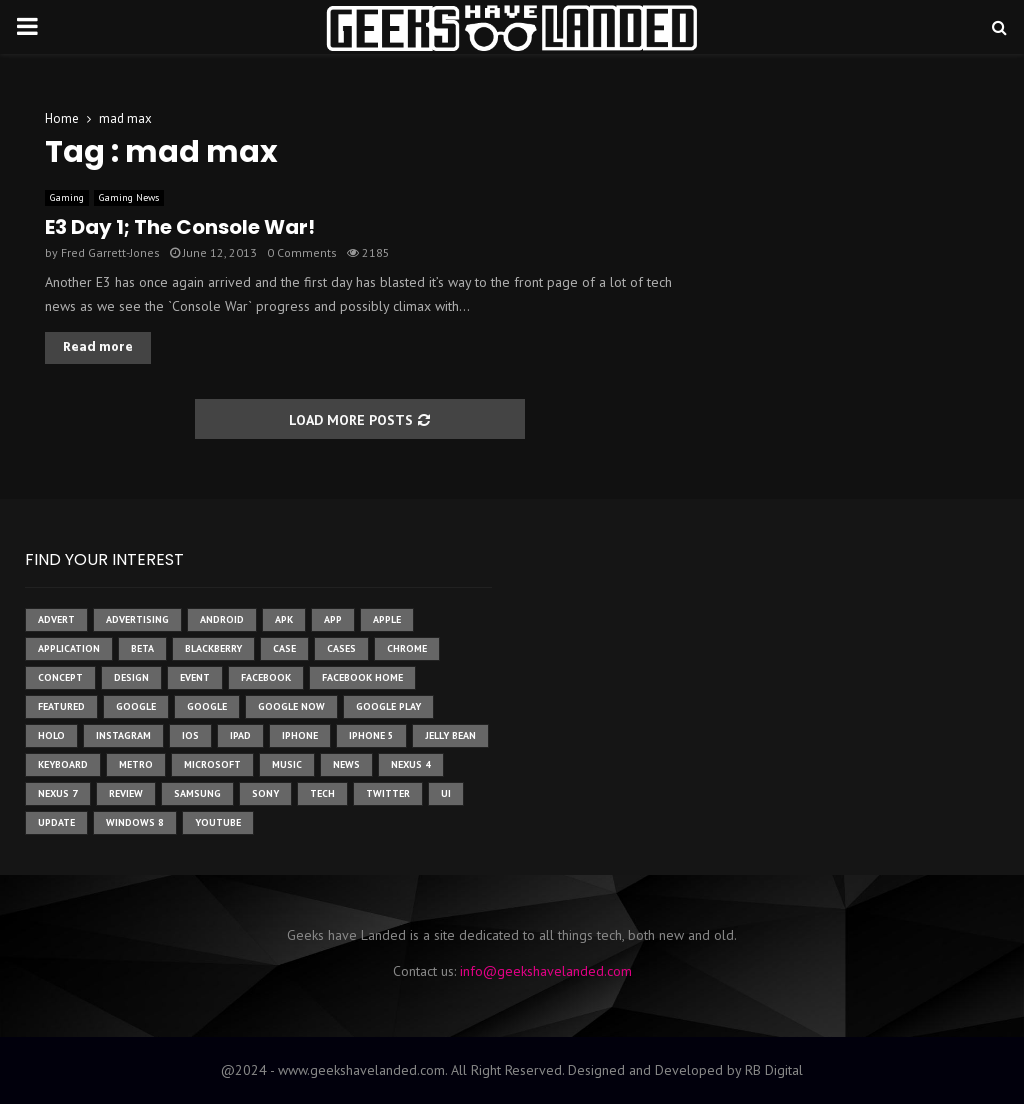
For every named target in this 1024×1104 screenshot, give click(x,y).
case (284, 648)
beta (142, 648)
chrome (407, 648)
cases (341, 648)
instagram (123, 735)
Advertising (137, 619)
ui (446, 793)
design (131, 677)
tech (322, 793)
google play (388, 706)
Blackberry (213, 648)
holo (51, 735)
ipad (240, 735)
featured (61, 706)
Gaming (67, 197)
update (56, 822)
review (126, 793)
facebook (266, 677)
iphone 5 (371, 735)
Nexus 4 (411, 764)
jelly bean (450, 735)
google (136, 706)
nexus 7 (58, 793)
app (333, 619)
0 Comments (302, 252)
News (346, 764)
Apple (387, 619)
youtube (218, 822)
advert (56, 619)
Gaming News (129, 197)
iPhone (300, 735)
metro (136, 764)
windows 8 (135, 822)
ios (190, 735)
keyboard (63, 764)
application (69, 648)
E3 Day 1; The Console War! (180, 227)
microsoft (212, 764)
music (287, 764)
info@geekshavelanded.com (546, 971)
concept (60, 677)
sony (265, 793)
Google (207, 706)
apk (284, 619)
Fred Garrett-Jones (110, 252)
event (195, 677)
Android (222, 619)
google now (291, 706)
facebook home (362, 677)
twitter (388, 793)
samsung (197, 793)
